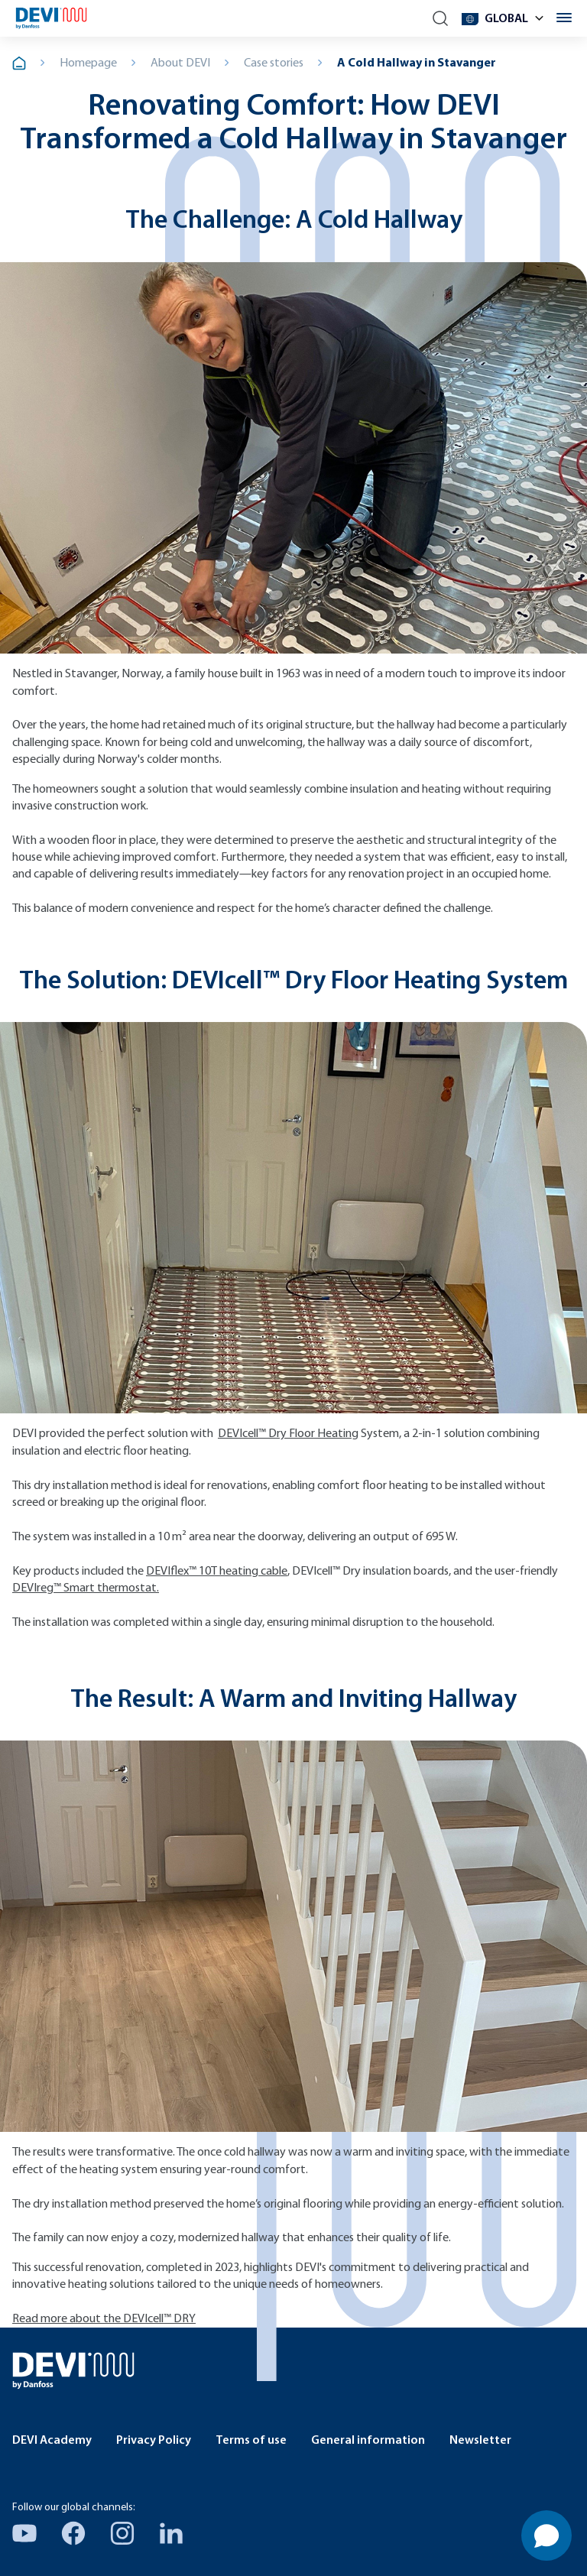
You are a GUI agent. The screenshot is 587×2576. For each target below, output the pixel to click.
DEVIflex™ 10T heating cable (216, 1571)
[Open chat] (546, 2535)
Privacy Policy (153, 2441)
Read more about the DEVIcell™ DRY (104, 2319)
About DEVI (180, 63)
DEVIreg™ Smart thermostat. (85, 1588)
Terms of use (251, 2441)
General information (368, 2441)
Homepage (88, 63)
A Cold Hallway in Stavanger (416, 63)
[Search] (440, 19)
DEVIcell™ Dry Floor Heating (288, 1434)
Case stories (273, 63)
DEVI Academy (52, 2441)
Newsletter (480, 2441)
